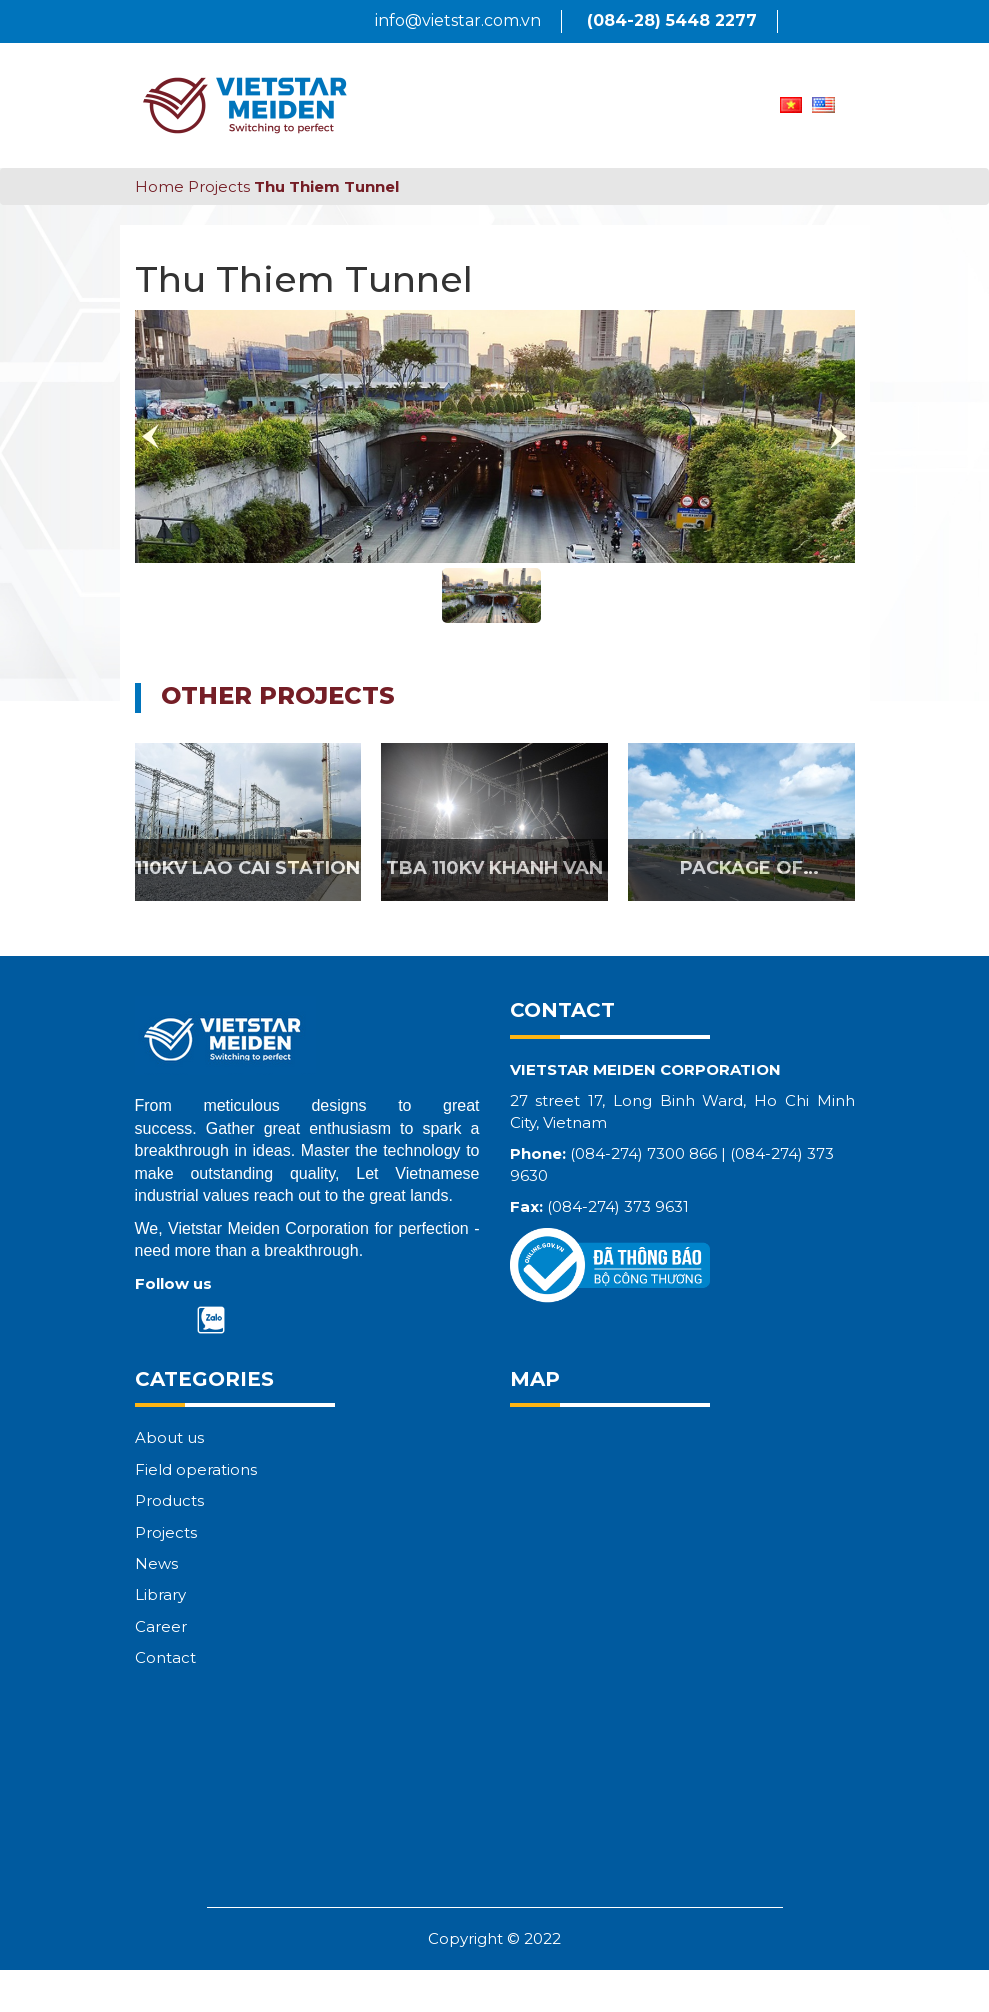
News (156, 1563)
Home (159, 186)
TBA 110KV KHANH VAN (494, 868)
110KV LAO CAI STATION (247, 868)
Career (161, 1626)
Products (169, 1500)
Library (160, 1594)
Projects (219, 186)
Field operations (196, 1469)
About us (169, 1437)
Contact (165, 1657)
